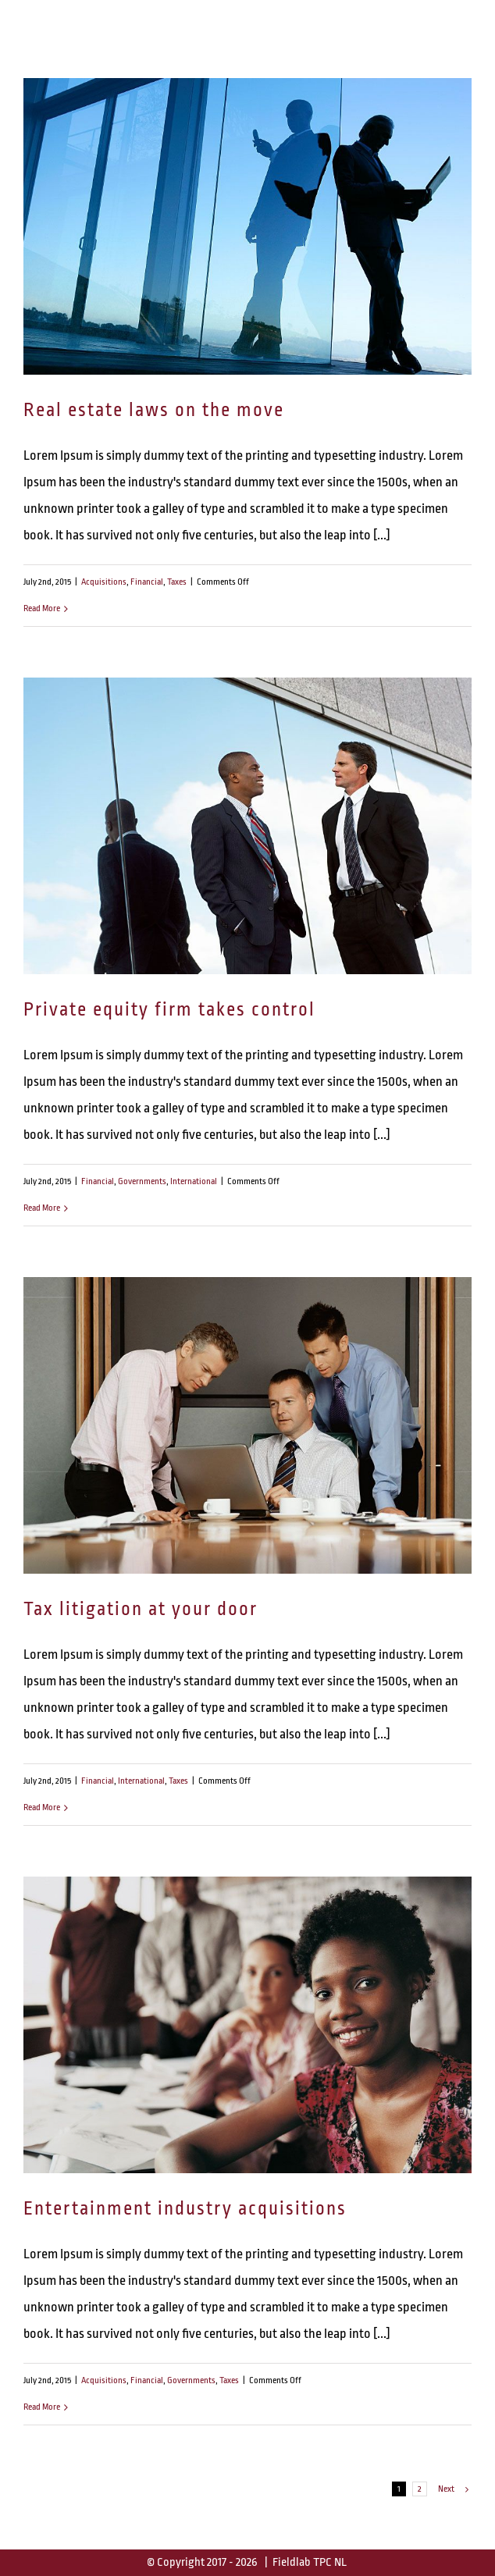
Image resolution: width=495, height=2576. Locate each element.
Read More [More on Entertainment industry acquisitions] (41, 2407)
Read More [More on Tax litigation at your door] (41, 1807)
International (193, 1181)
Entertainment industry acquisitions (185, 2208)
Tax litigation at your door (140, 1609)
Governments (142, 1181)
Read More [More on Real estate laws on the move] (41, 608)
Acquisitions (103, 582)
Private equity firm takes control (169, 1009)
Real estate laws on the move (153, 410)
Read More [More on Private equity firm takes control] (41, 1208)
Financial (146, 582)
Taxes (177, 582)
